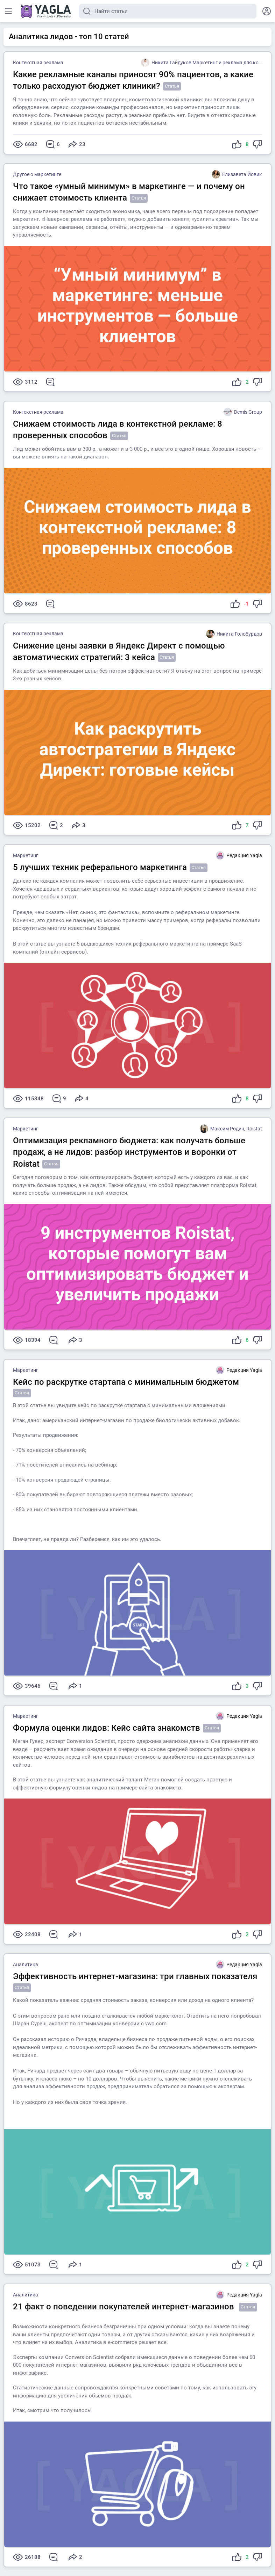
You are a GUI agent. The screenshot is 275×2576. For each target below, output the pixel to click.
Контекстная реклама (38, 62)
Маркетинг (25, 855)
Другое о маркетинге (37, 174)
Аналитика (25, 1964)
